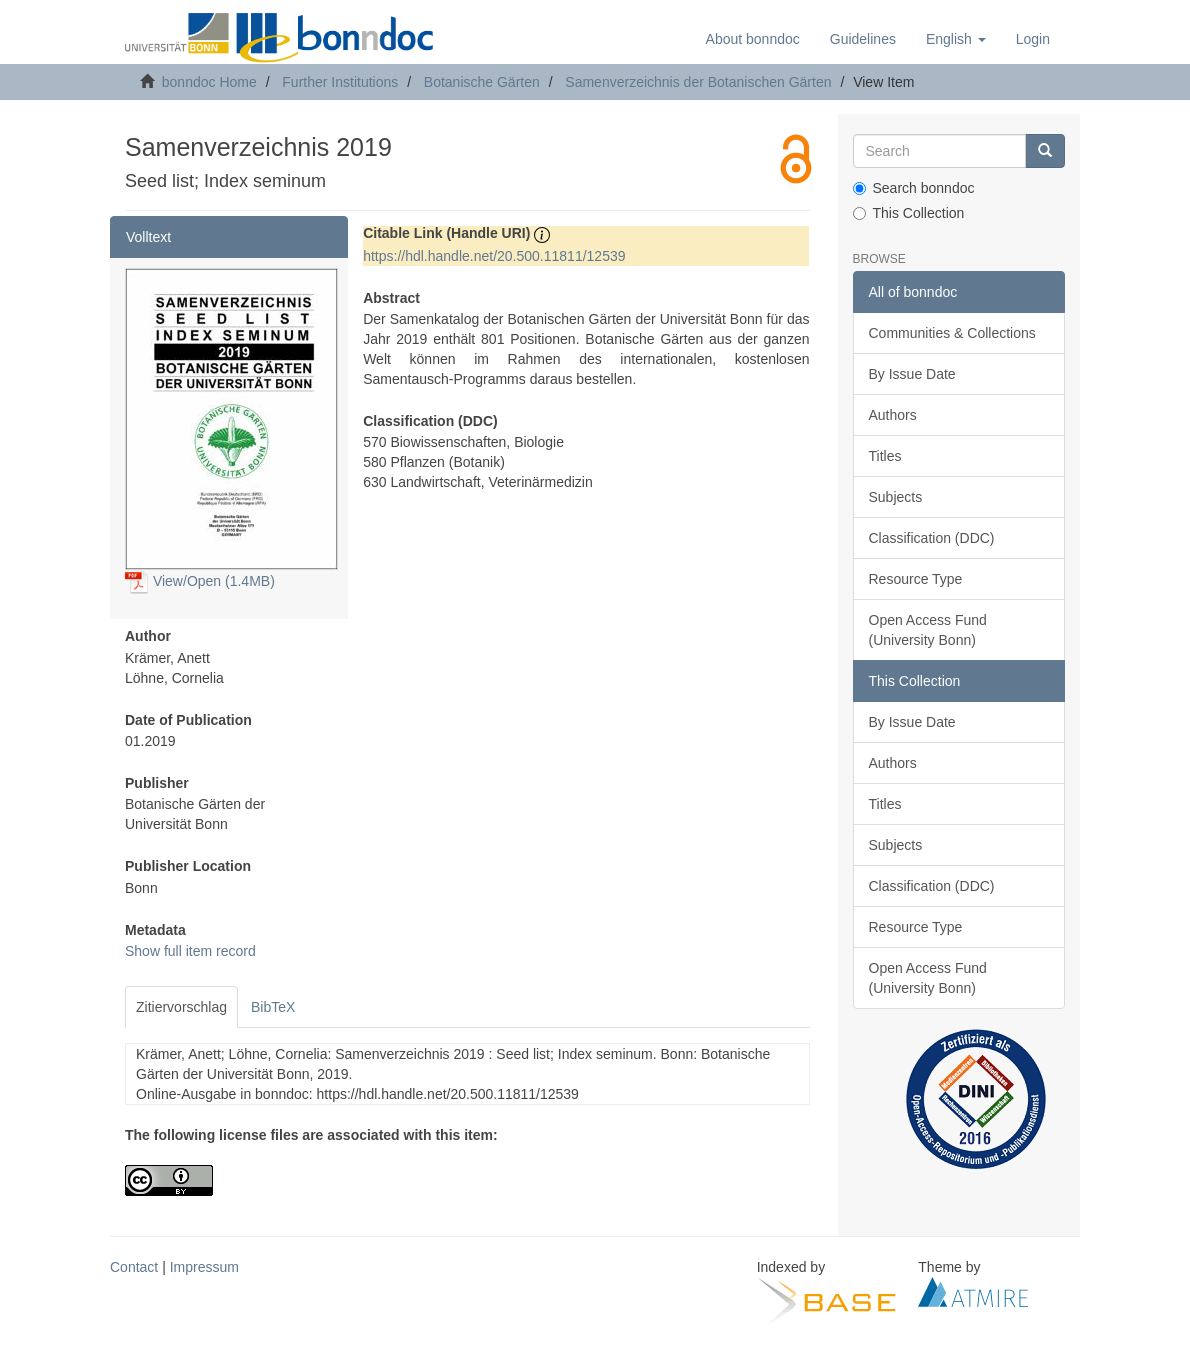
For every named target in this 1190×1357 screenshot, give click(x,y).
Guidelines (863, 39)
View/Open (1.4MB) (200, 581)
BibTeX (273, 1007)
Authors (893, 415)
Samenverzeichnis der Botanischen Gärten (698, 82)
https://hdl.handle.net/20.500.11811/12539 (494, 256)
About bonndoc (753, 39)
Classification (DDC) (932, 538)
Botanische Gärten (482, 82)
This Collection (909, 213)
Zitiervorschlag (181, 1007)
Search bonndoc (914, 188)
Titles (885, 456)
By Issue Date (912, 374)
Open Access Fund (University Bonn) (928, 630)
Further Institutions (340, 82)
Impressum (204, 1267)
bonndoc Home (209, 82)
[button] (956, 39)
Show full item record (190, 951)
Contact (134, 1267)
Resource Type (916, 579)
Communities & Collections (952, 333)
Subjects (896, 497)
